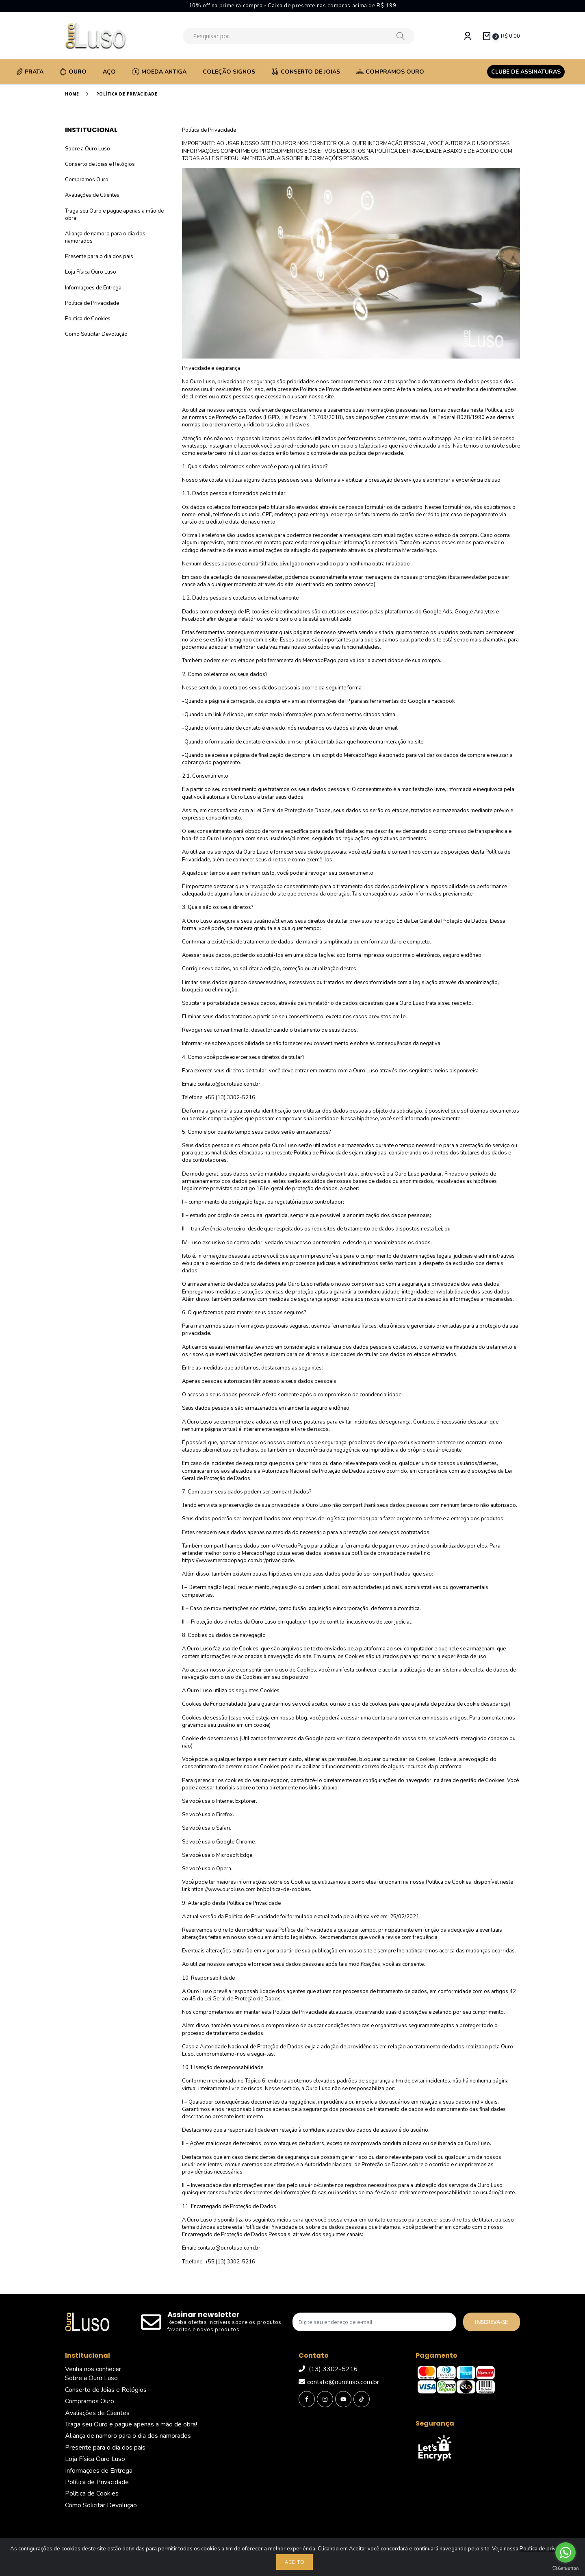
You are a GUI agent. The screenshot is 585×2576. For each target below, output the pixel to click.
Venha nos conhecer (93, 2369)
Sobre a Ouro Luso (87, 148)
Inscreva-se (491, 2322)
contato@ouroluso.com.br (339, 2382)
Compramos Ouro (390, 72)
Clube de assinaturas (526, 72)
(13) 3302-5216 (328, 2369)
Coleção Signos (229, 72)
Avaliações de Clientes (92, 195)
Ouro (73, 72)
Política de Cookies (87, 318)
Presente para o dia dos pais (99, 256)
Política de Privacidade (92, 303)
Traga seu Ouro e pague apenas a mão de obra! (131, 2424)
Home (72, 94)
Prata (29, 72)
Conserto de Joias (305, 72)
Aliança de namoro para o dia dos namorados (128, 2435)
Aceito (295, 2561)
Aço (109, 72)
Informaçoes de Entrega (93, 287)
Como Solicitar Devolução (96, 334)
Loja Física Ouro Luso (90, 272)
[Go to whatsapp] (565, 2552)
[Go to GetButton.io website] (565, 2567)
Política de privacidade (547, 2548)
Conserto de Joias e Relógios (100, 164)
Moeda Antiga (159, 72)
